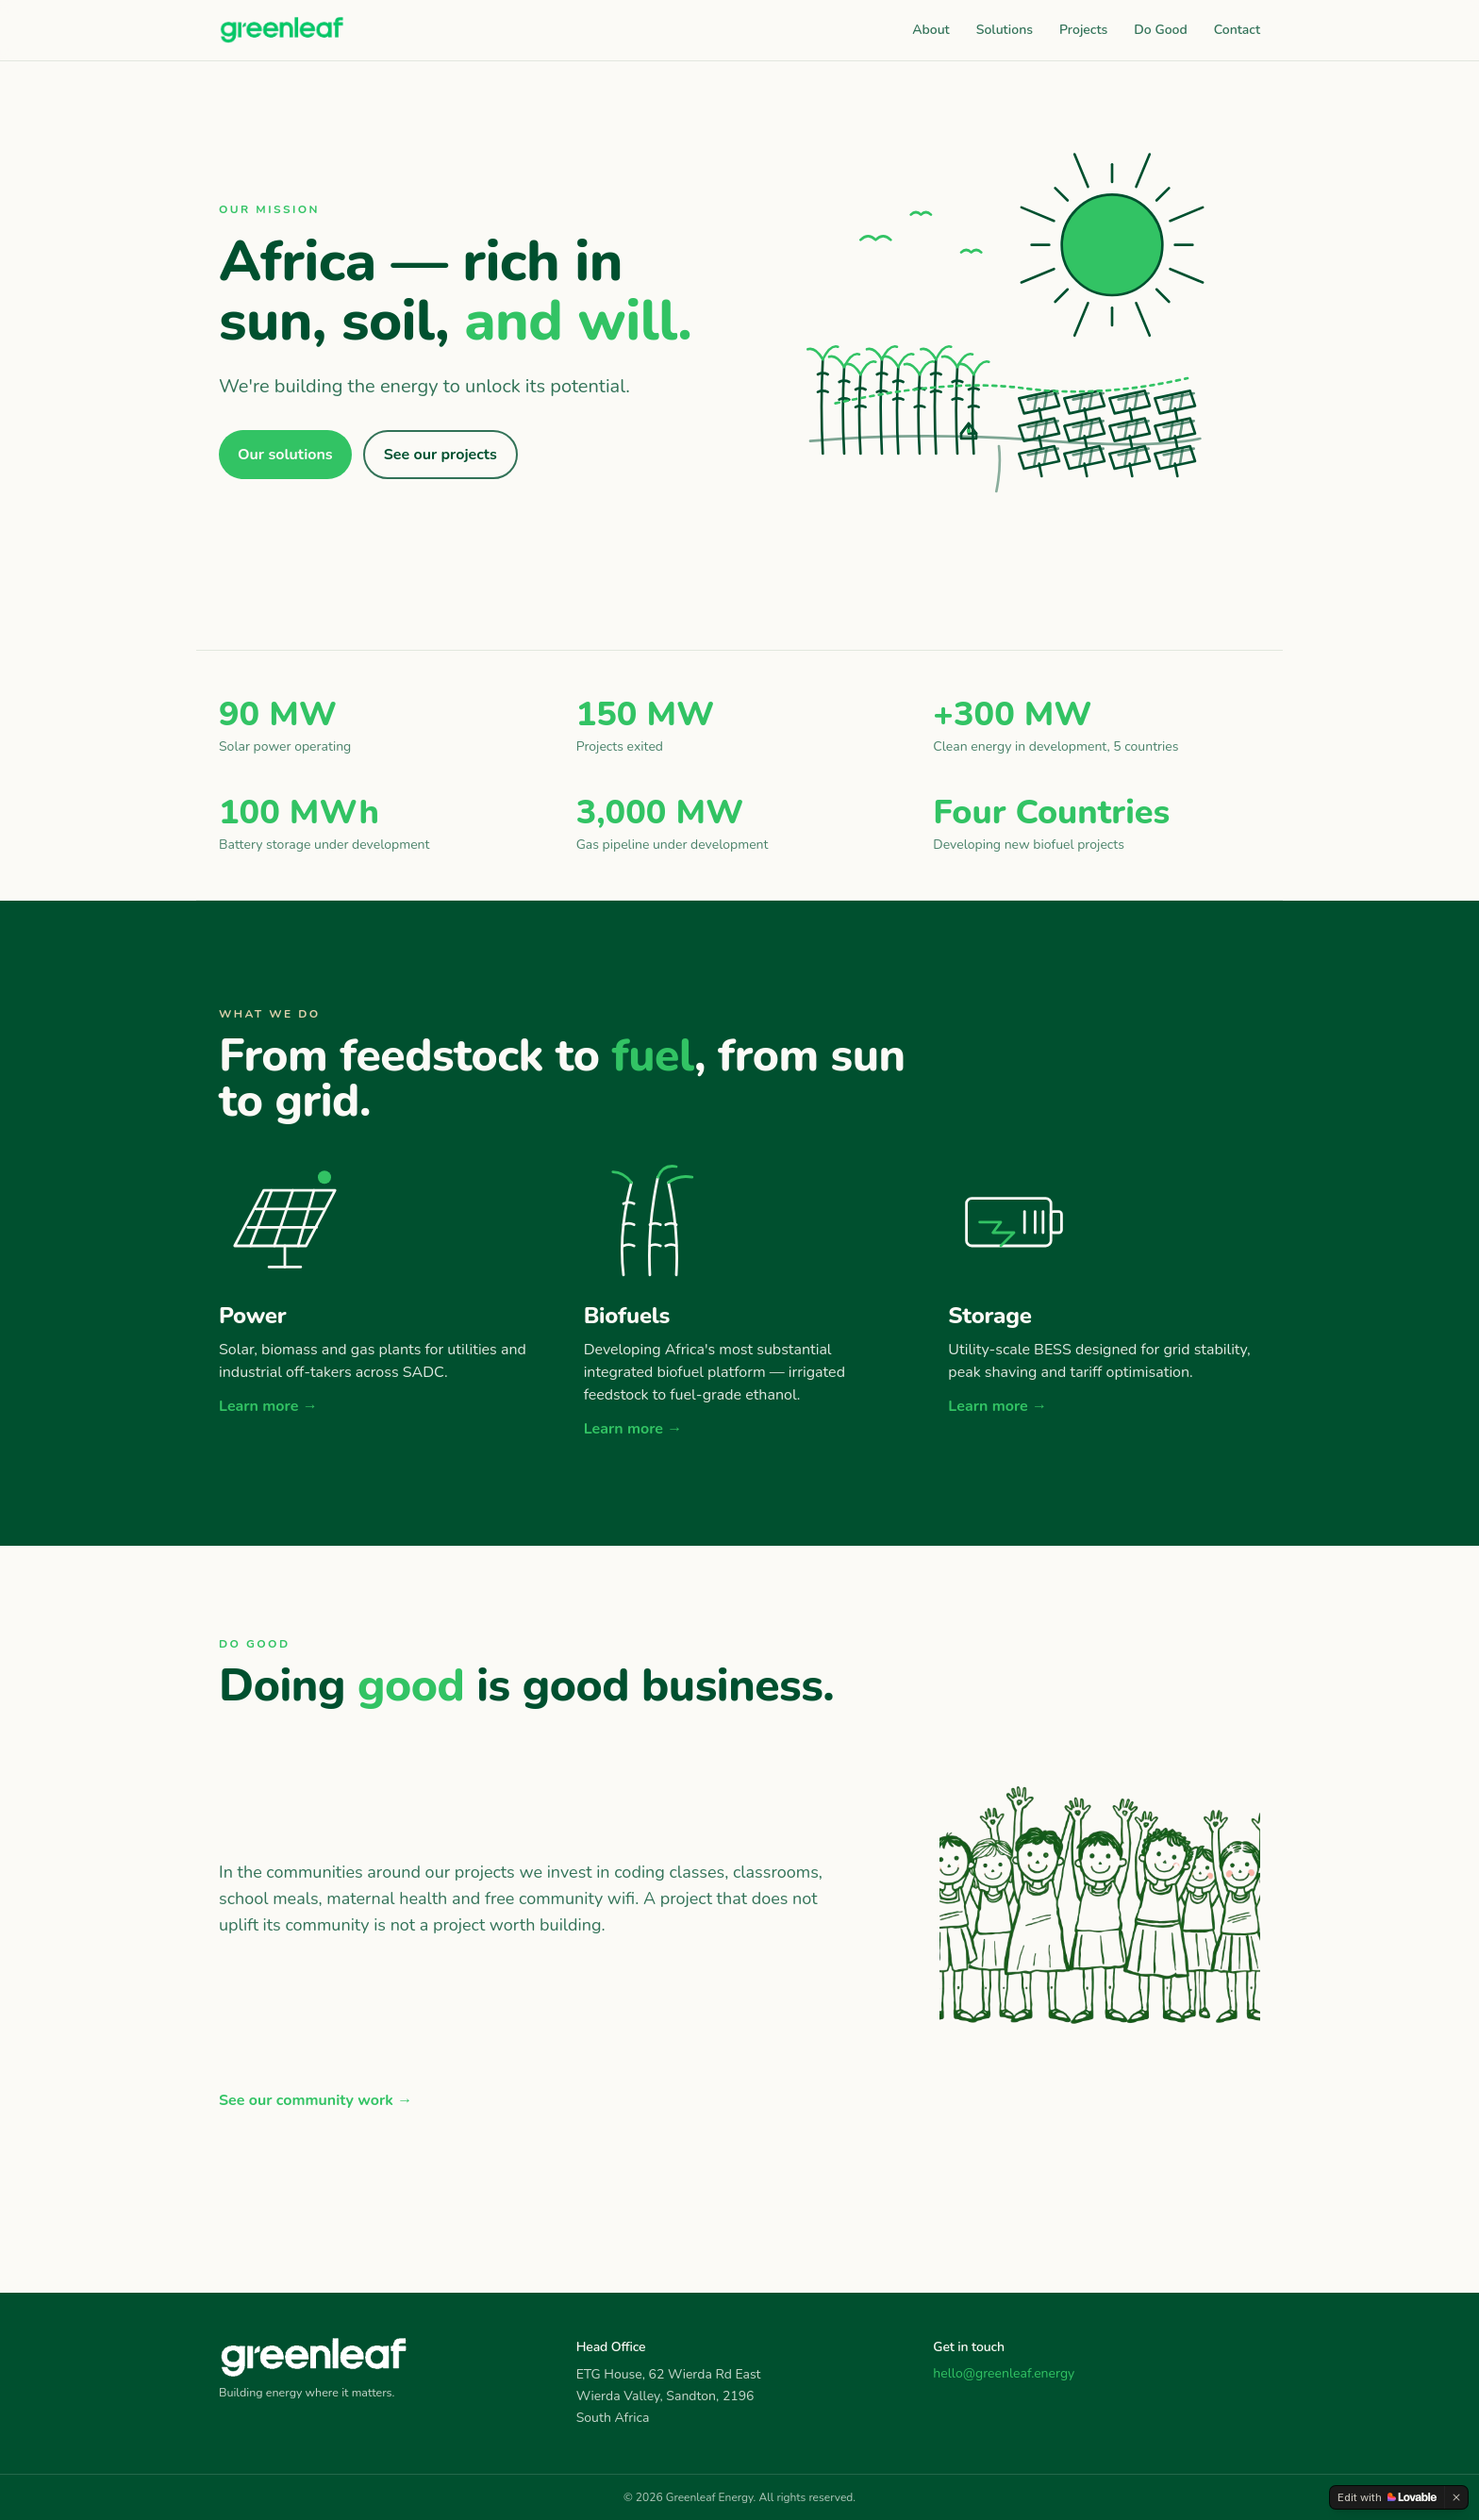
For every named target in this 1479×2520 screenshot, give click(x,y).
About (931, 30)
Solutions (1004, 30)
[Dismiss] (1456, 2497)
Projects (1083, 30)
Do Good (1160, 30)
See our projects (440, 454)
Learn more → (268, 1406)
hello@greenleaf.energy (1003, 2373)
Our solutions (285, 454)
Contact (1237, 30)
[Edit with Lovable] (1387, 2497)
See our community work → (315, 2100)
